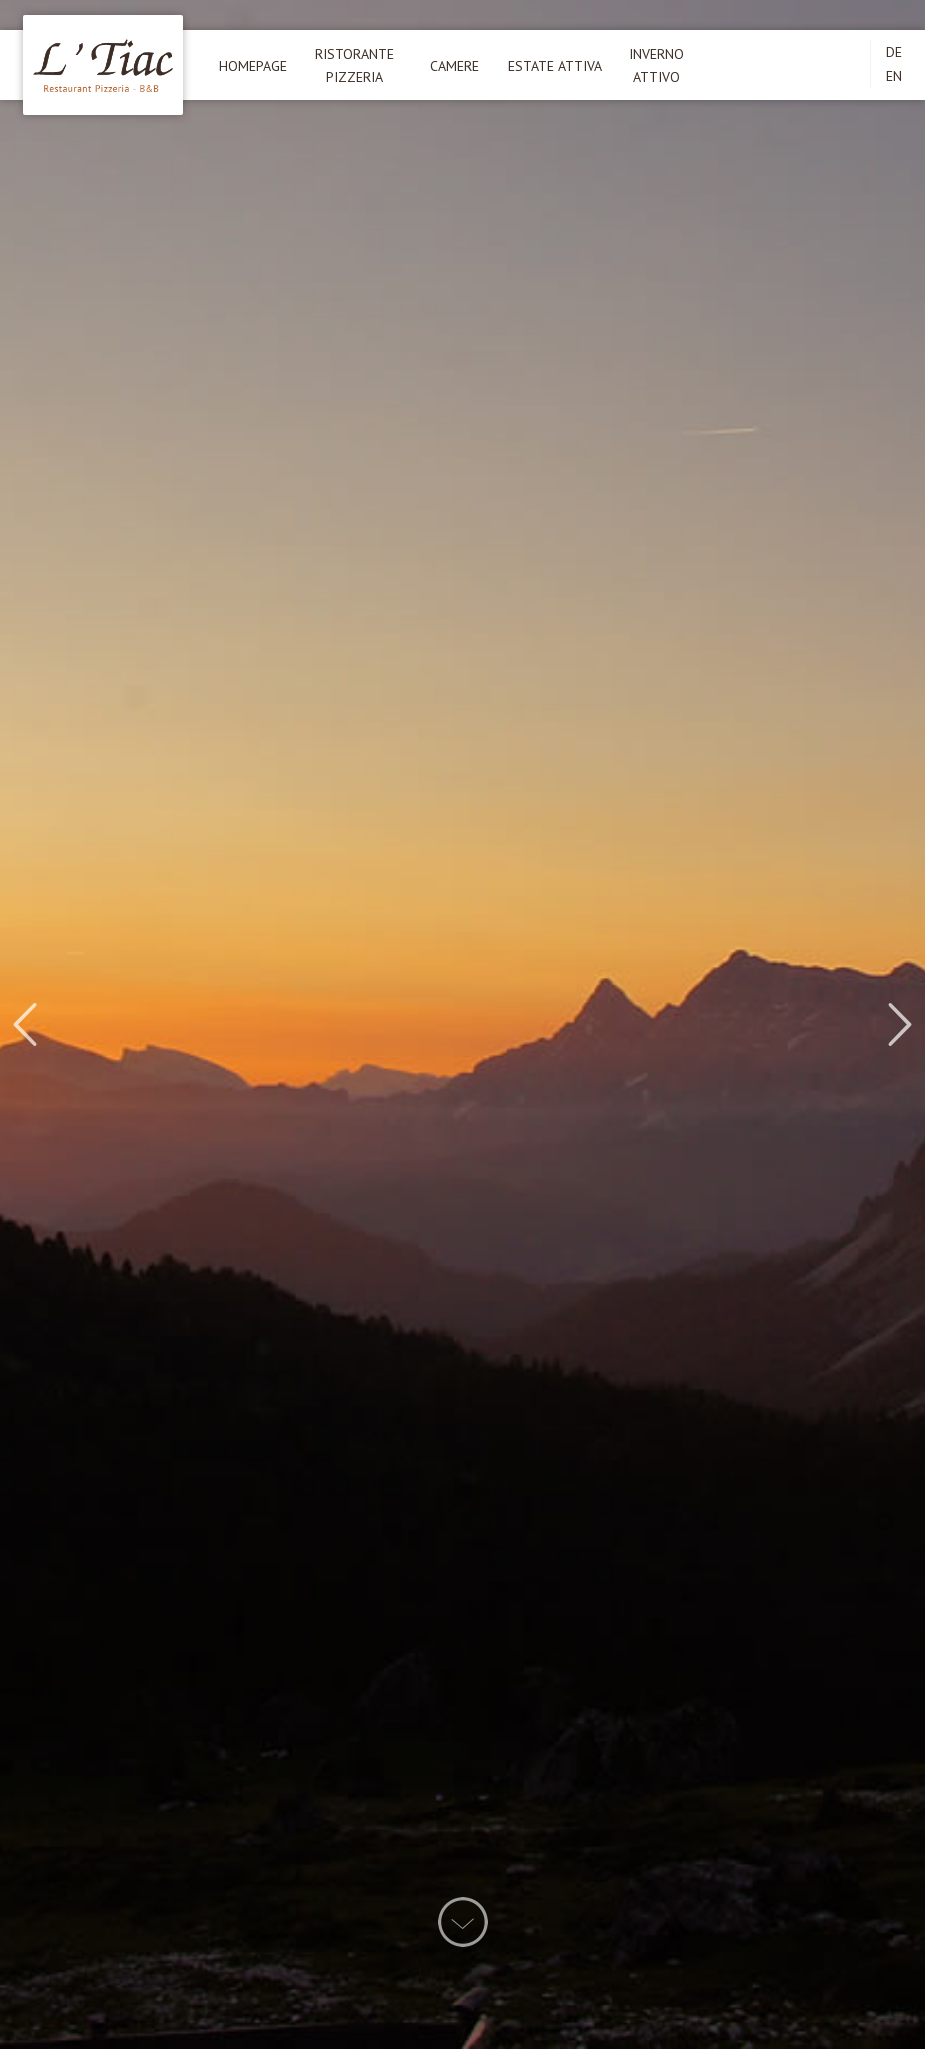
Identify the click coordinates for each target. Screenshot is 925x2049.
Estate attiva (555, 66)
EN (894, 76)
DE (894, 52)
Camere (454, 66)
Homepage (253, 66)
